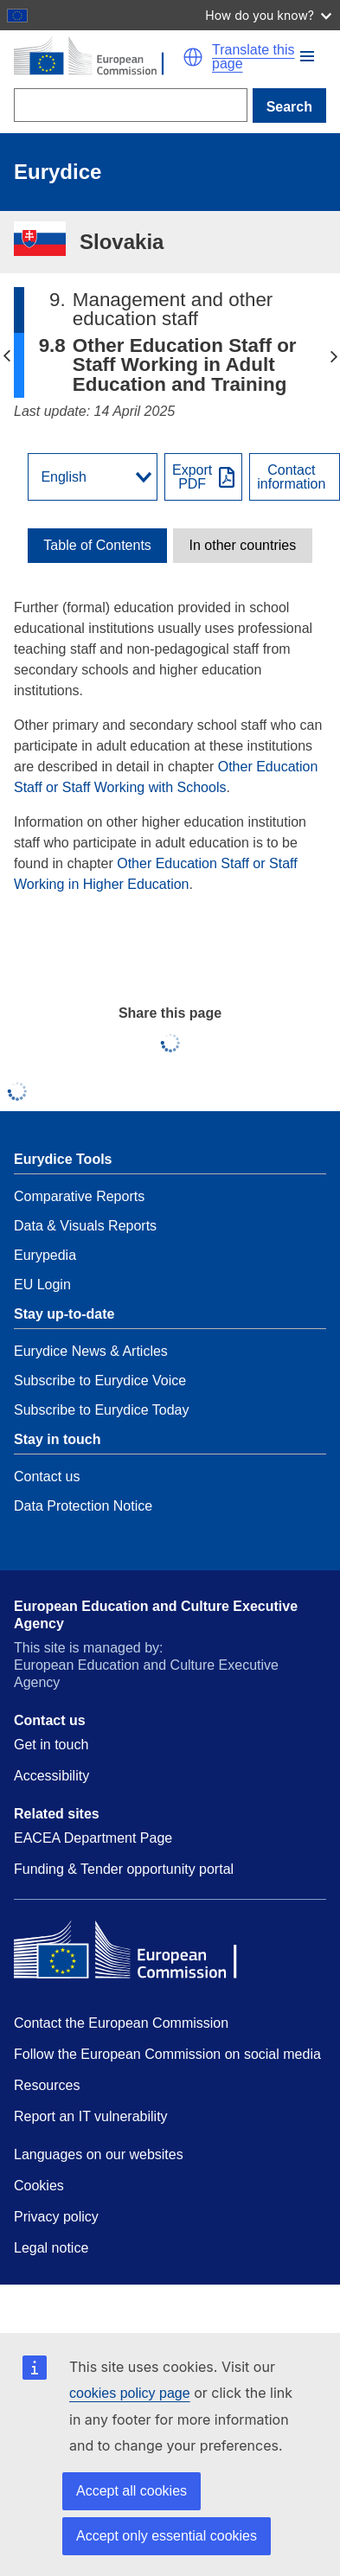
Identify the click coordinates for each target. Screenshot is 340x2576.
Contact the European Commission (121, 2023)
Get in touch (51, 1744)
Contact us (47, 1476)
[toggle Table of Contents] (97, 545)
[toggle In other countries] (242, 545)
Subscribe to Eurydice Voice (100, 1380)
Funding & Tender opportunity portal (124, 1869)
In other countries (243, 546)
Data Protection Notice (83, 1506)
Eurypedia (45, 1255)
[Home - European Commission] (98, 57)
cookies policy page (129, 2393)
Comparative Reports (79, 1196)
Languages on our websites (98, 2154)
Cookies (39, 2185)
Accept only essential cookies (166, 2535)
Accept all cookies (131, 2490)
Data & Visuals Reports (85, 1225)
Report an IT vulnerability (91, 2116)
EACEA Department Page (93, 1838)
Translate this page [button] (253, 57)
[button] (307, 56)
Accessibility (51, 1775)
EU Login (42, 1284)
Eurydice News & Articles (91, 1351)
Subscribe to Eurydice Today (101, 1410)
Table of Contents (97, 546)
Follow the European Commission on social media (167, 2054)
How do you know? (268, 15)
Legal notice (51, 2247)
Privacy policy (56, 2216)
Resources (47, 2085)
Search (289, 106)
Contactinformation (291, 477)
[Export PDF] (203, 477)
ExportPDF (192, 477)
